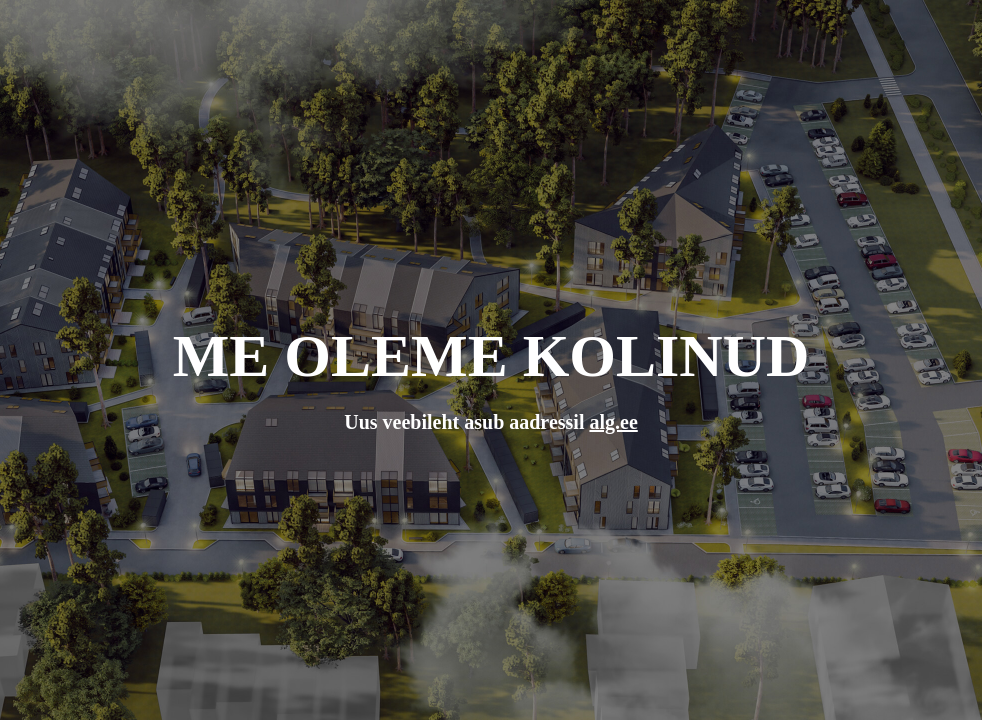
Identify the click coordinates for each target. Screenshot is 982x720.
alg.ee (613, 422)
